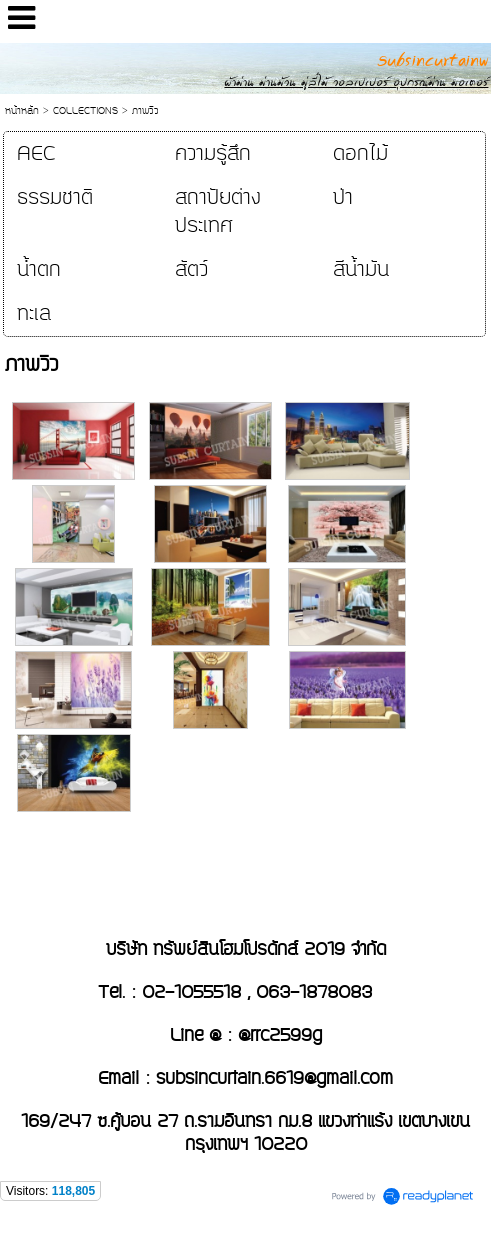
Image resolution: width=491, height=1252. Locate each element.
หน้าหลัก (22, 111)
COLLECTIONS (85, 111)
